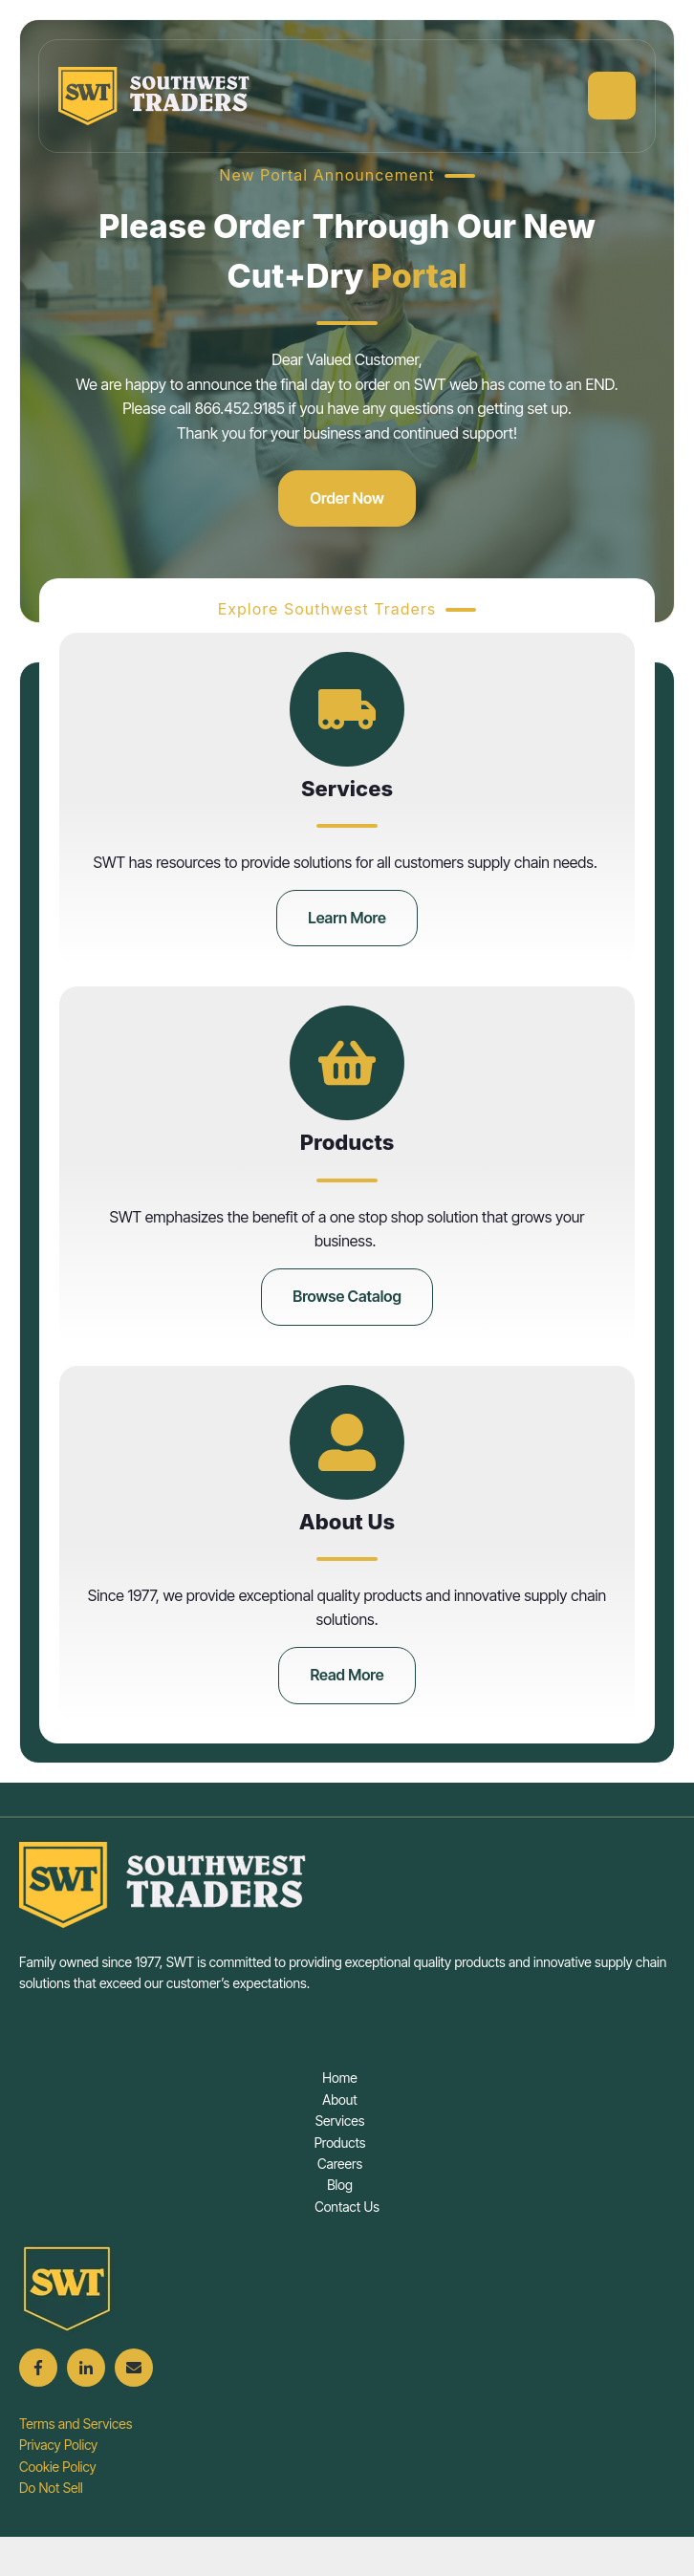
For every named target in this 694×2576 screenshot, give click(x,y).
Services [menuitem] (340, 2120)
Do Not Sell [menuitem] (51, 2487)
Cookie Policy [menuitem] (58, 2466)
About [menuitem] (339, 2099)
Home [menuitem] (339, 2077)
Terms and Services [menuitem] (75, 2423)
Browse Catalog (347, 1296)
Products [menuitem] (340, 2142)
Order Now (347, 498)
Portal (419, 275)
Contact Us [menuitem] (347, 2206)
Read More (346, 1674)
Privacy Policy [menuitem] (58, 2444)
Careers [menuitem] (339, 2163)
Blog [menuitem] (340, 2184)
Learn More (347, 917)
